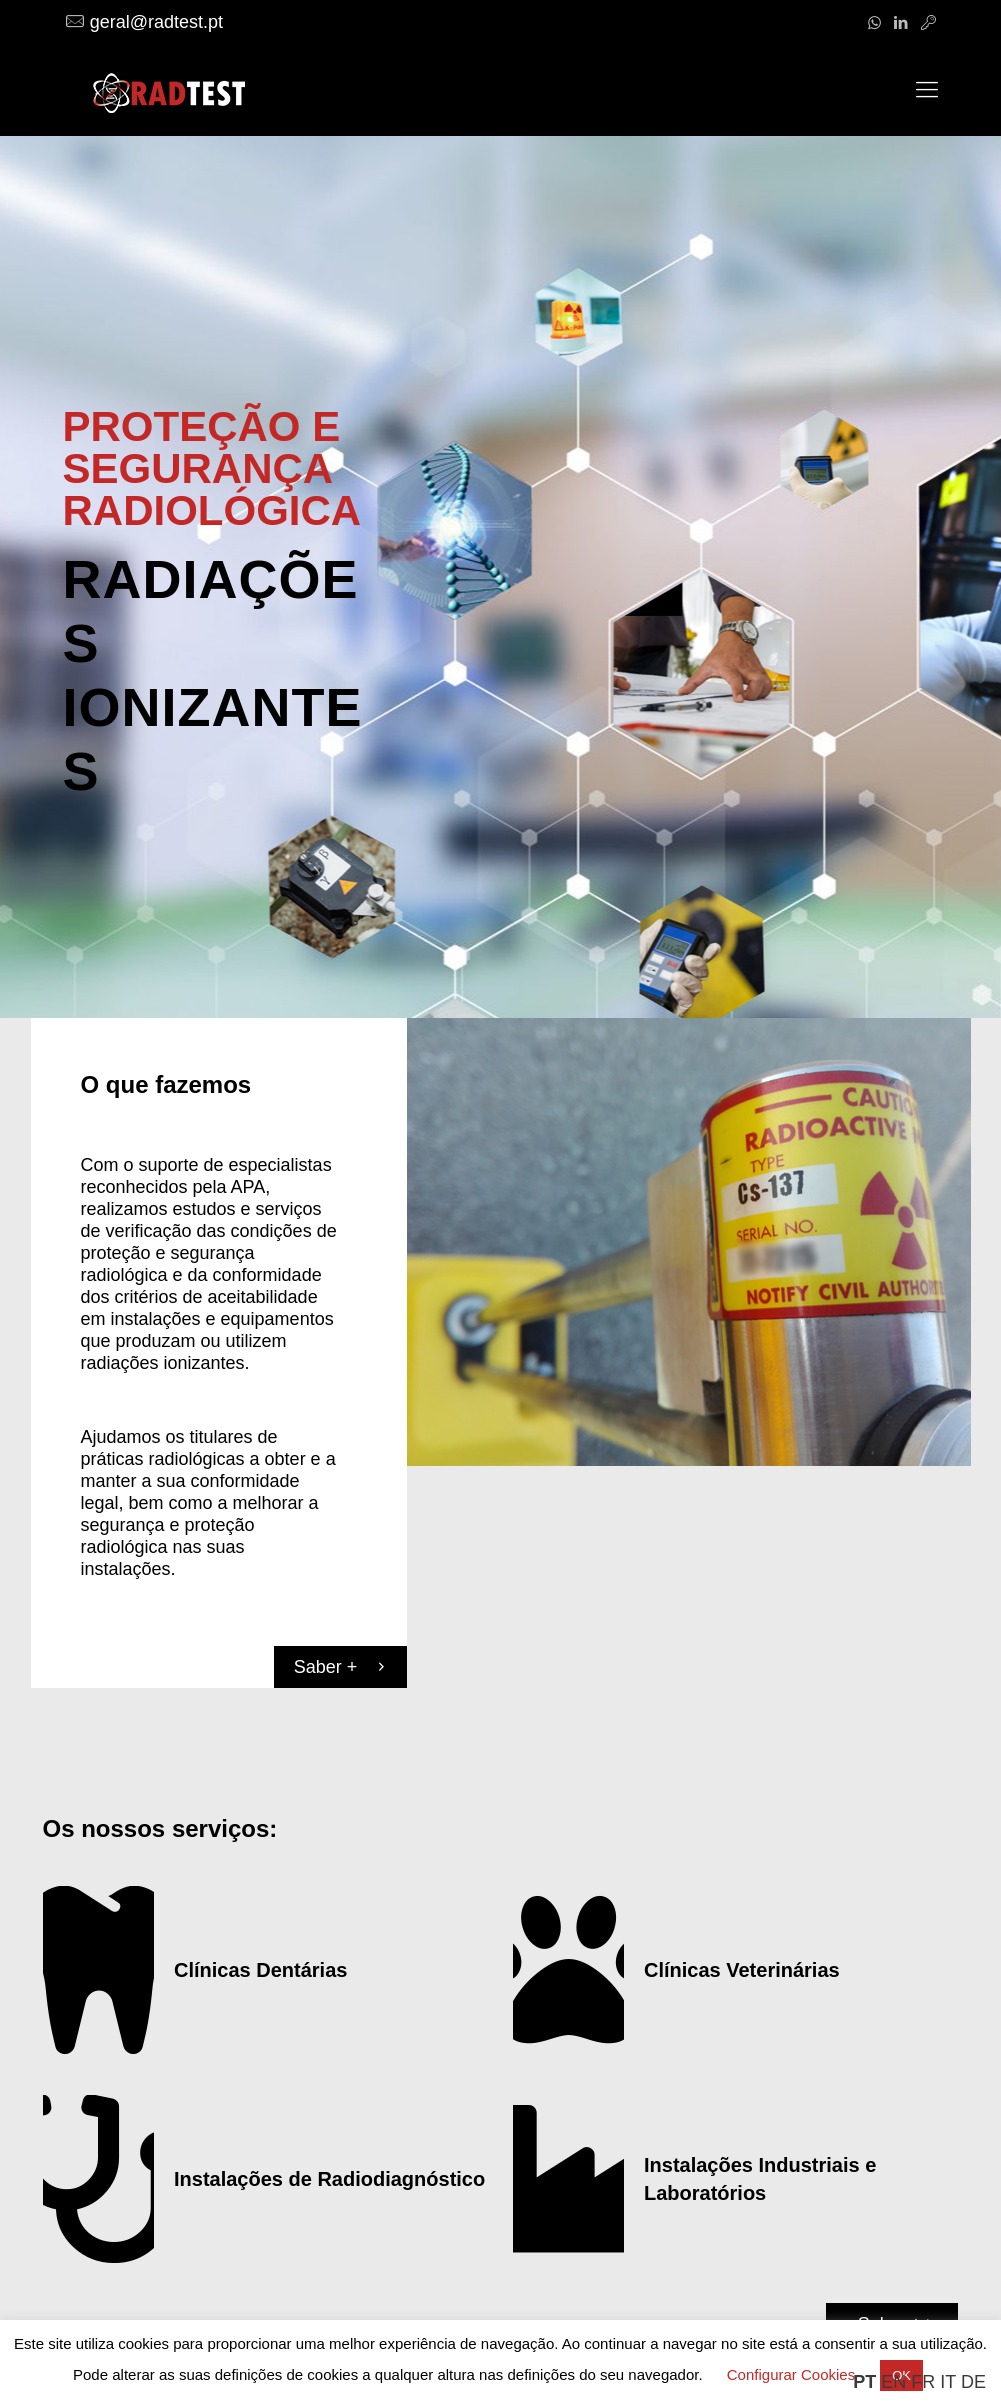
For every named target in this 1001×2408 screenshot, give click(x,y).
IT (948, 2382)
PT (864, 2382)
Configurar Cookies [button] (791, 2374)
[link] (689, 1242)
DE (973, 2382)
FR (923, 2382)
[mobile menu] (927, 90)
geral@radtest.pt (156, 22)
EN (893, 2382)
